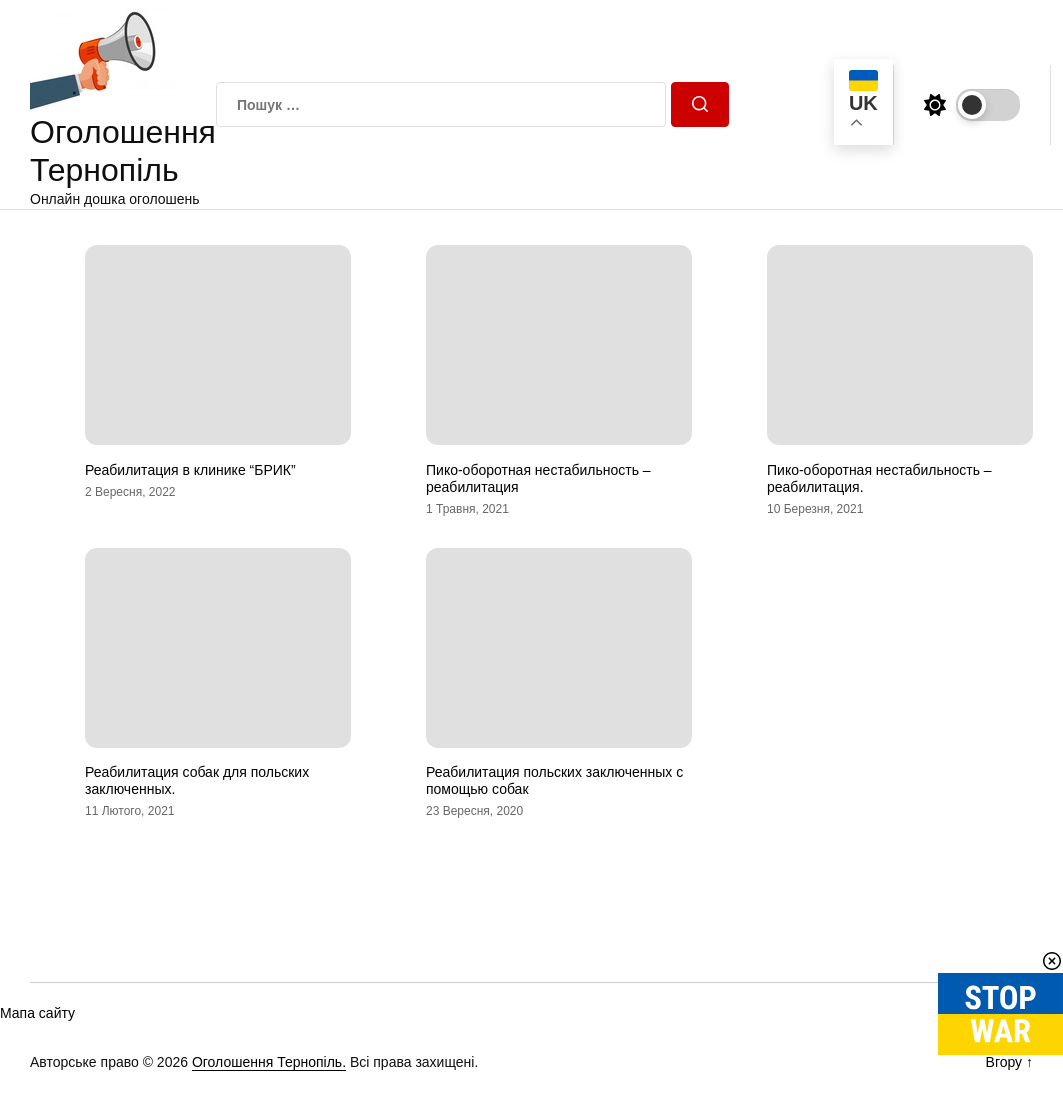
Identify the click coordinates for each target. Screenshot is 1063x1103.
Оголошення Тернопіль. (269, 1062)
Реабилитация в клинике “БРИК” (190, 470)
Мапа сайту (37, 1013)
